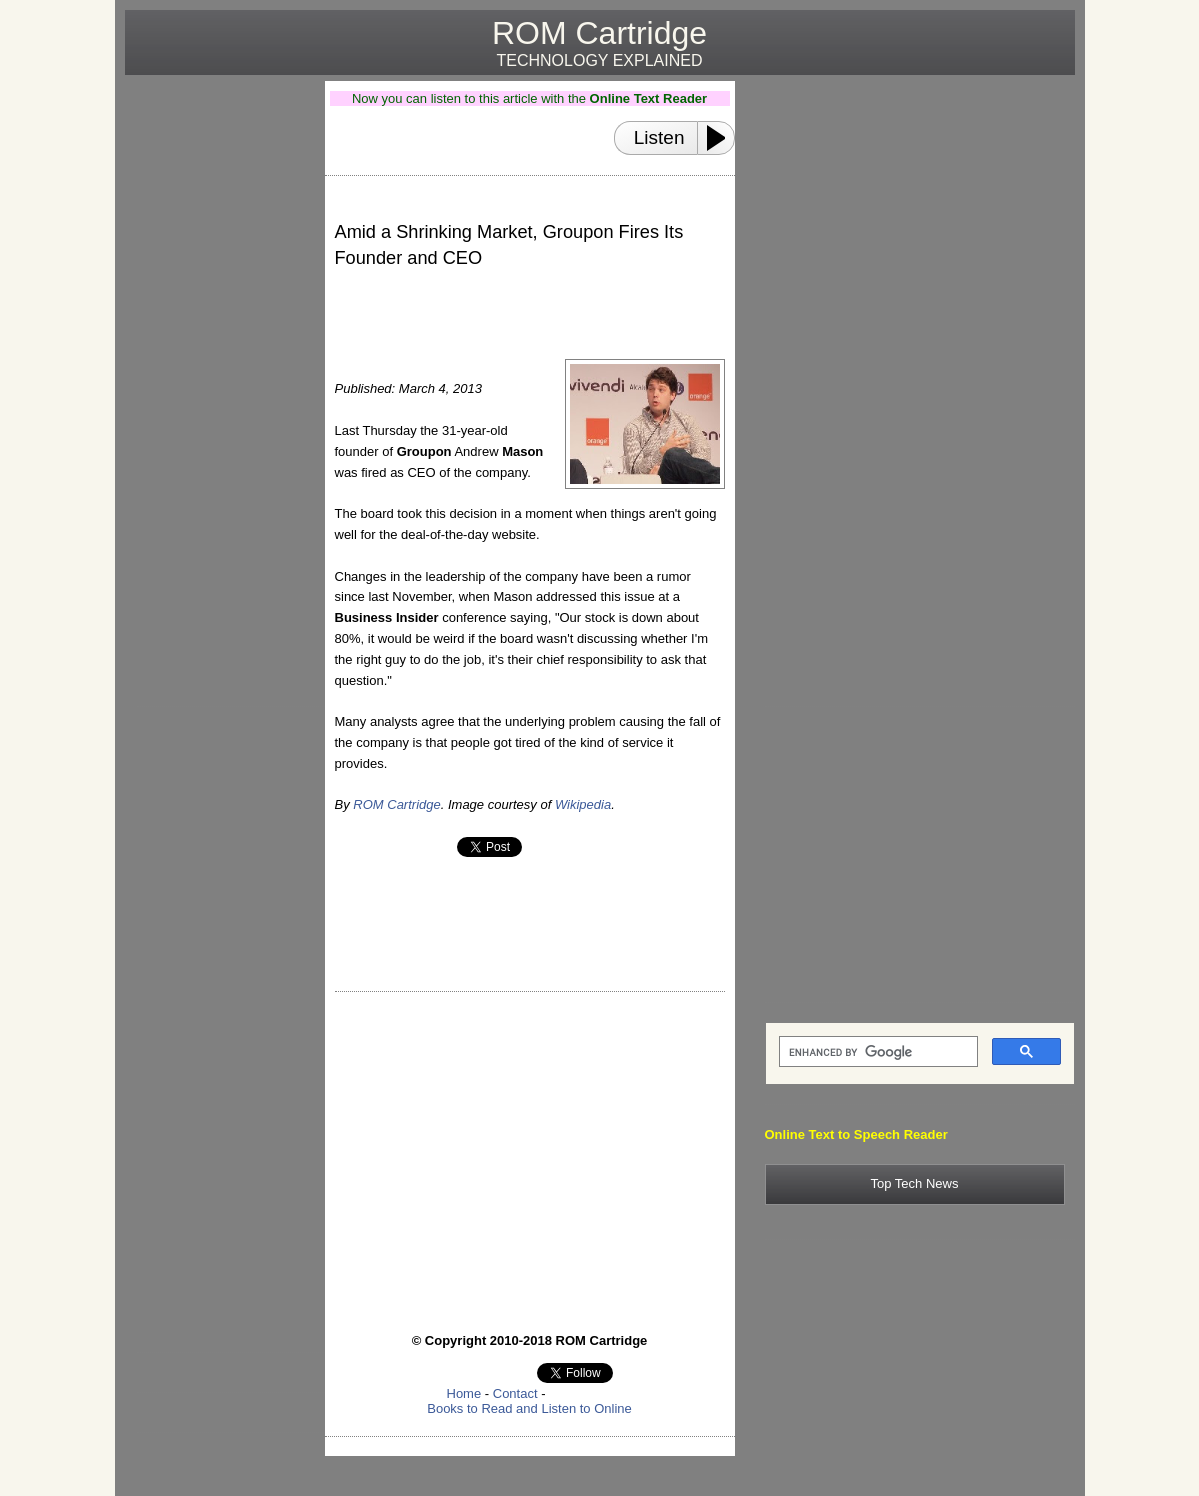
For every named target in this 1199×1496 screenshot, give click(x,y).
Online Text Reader (649, 98)
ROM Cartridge (396, 804)
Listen (659, 137)
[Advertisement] (217, 381)
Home (464, 1393)
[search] (876, 1052)
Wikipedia (583, 804)
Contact (515, 1393)
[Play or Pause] (722, 138)
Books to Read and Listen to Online (529, 1408)
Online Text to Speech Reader (856, 1134)
